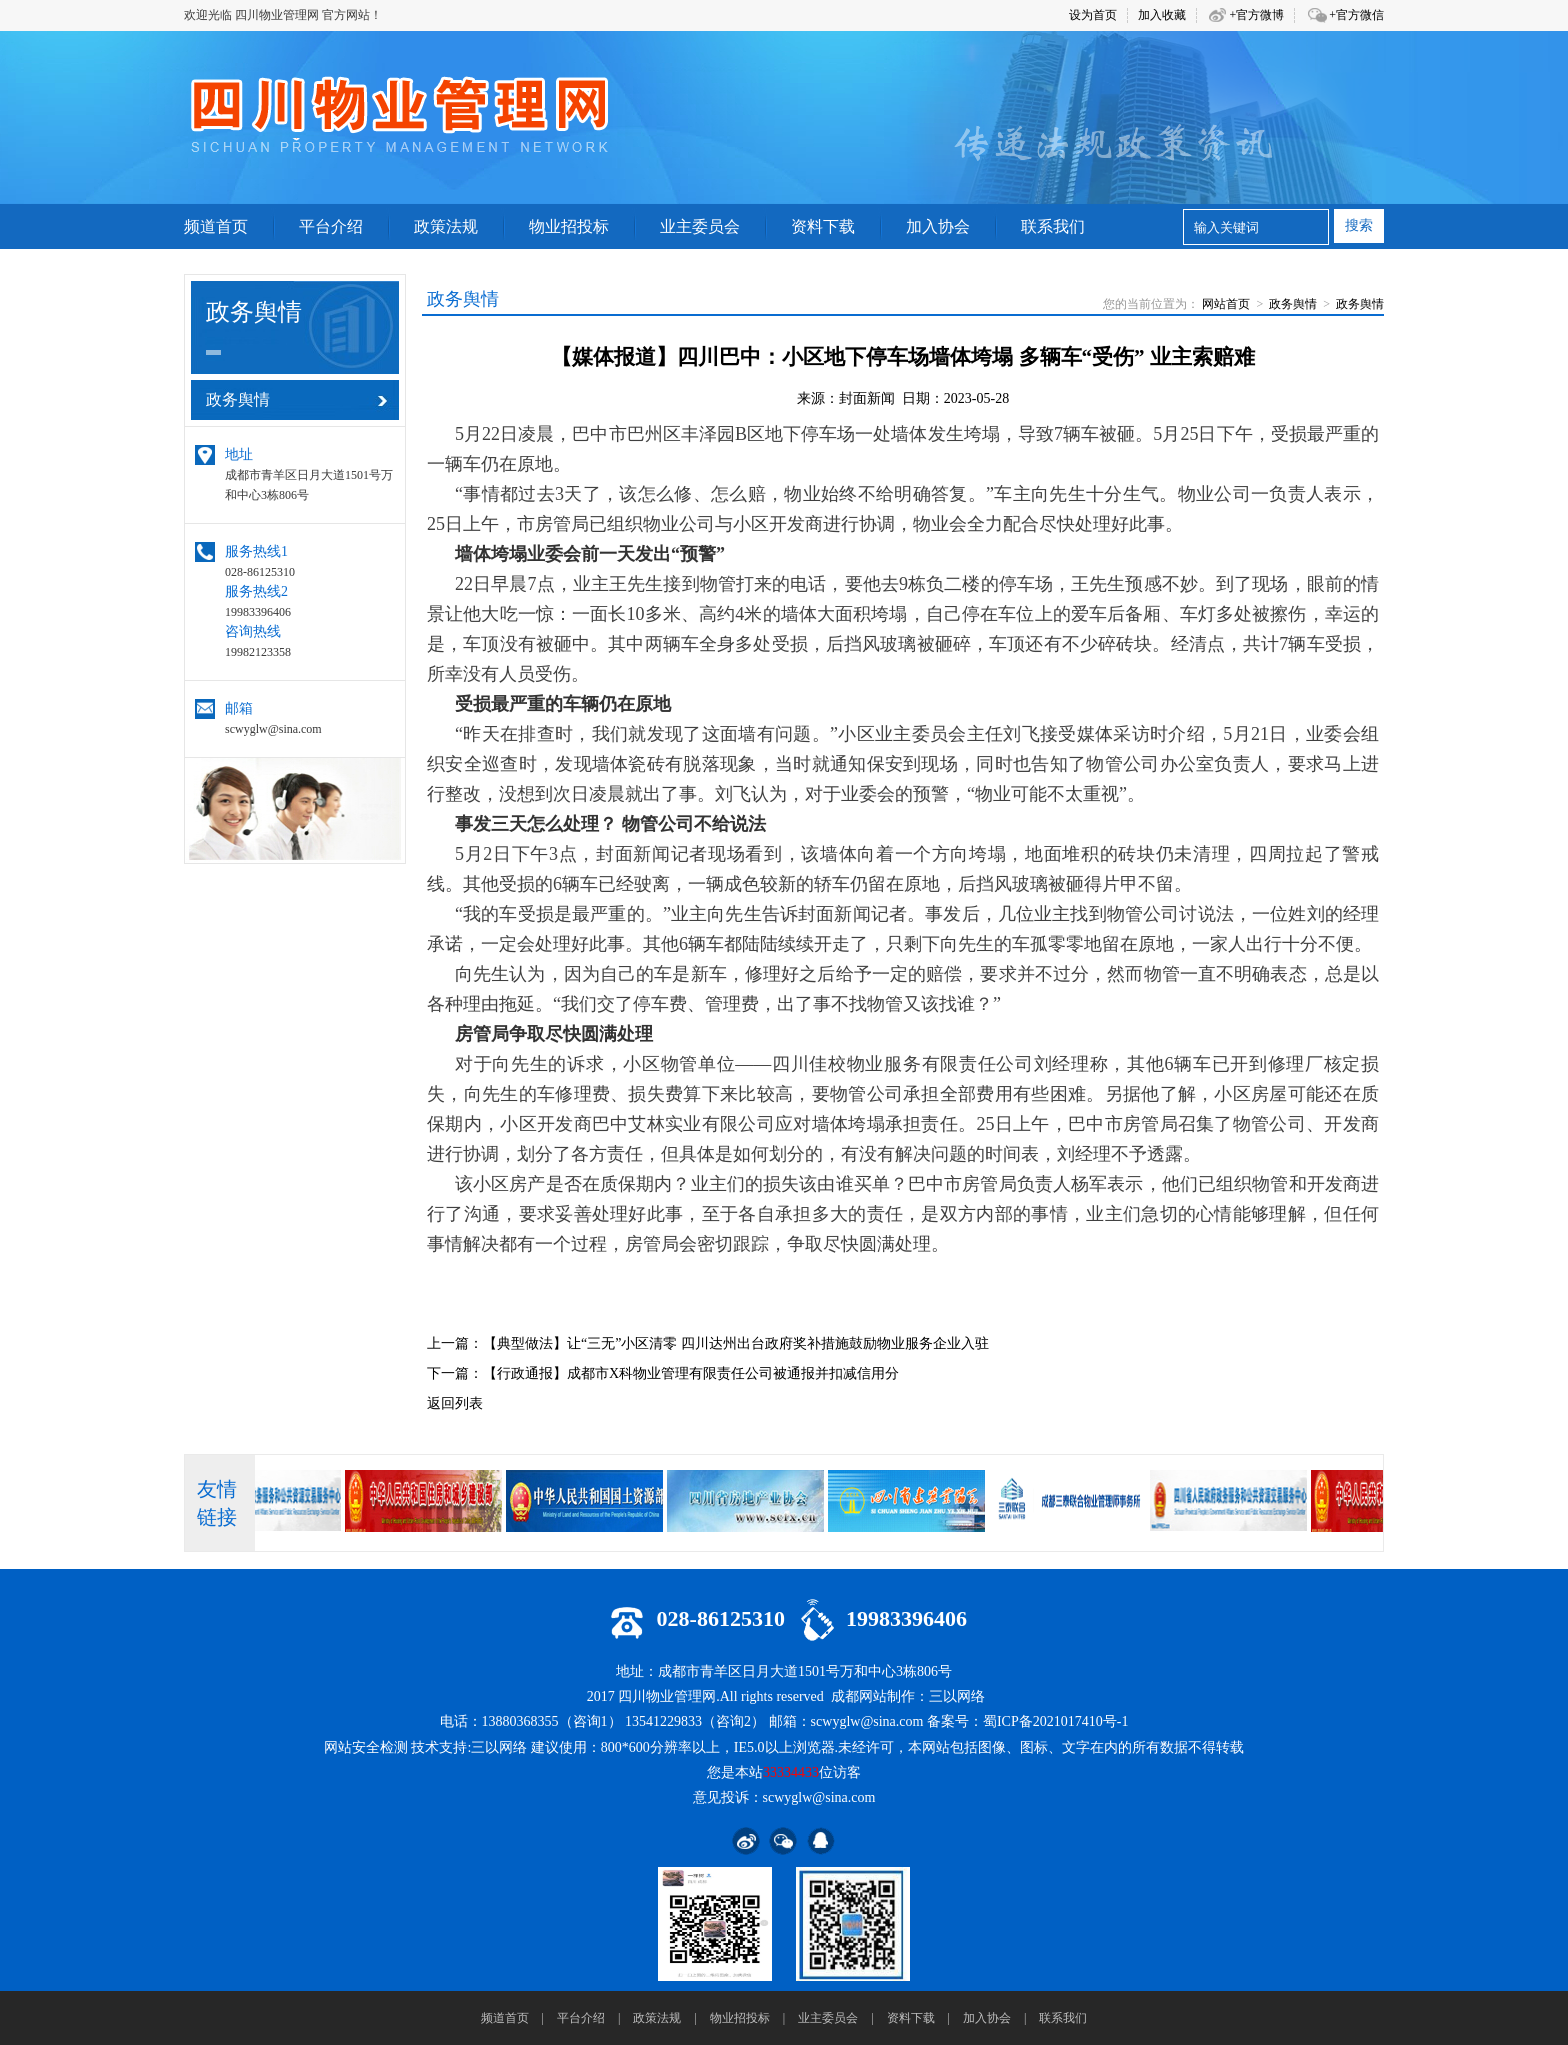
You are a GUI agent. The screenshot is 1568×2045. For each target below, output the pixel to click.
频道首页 (505, 2018)
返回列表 (455, 1403)
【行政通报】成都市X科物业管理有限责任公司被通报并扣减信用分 (691, 1373)
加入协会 (987, 2018)
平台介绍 (581, 2018)
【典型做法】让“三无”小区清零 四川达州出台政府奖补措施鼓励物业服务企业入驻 (736, 1343)
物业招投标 (740, 2018)
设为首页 (1093, 15)
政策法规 (657, 2018)
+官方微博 (1256, 15)
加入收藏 (1162, 15)
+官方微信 (1356, 15)
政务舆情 (1293, 304)
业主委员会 (828, 2018)
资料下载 (911, 2018)
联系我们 (1063, 2018)
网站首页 (1226, 304)
